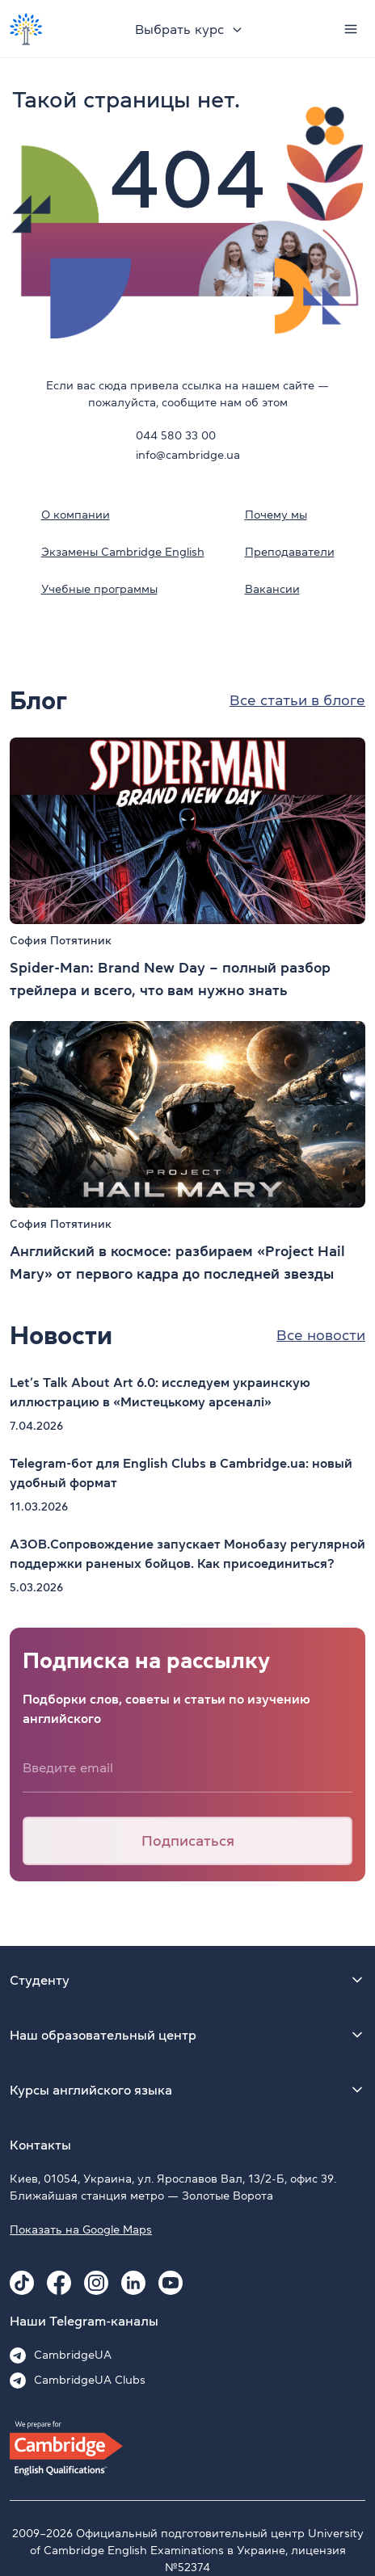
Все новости (320, 1335)
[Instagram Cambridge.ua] (96, 2283)
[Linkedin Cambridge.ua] (133, 2283)
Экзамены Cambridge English (122, 551)
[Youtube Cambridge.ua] (170, 2283)
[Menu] (350, 29)
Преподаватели (290, 551)
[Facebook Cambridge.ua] (59, 2283)
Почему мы (276, 514)
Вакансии (272, 589)
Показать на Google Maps (81, 2229)
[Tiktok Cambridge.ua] (22, 2283)
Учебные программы (99, 589)
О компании (75, 514)
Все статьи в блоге (297, 700)
